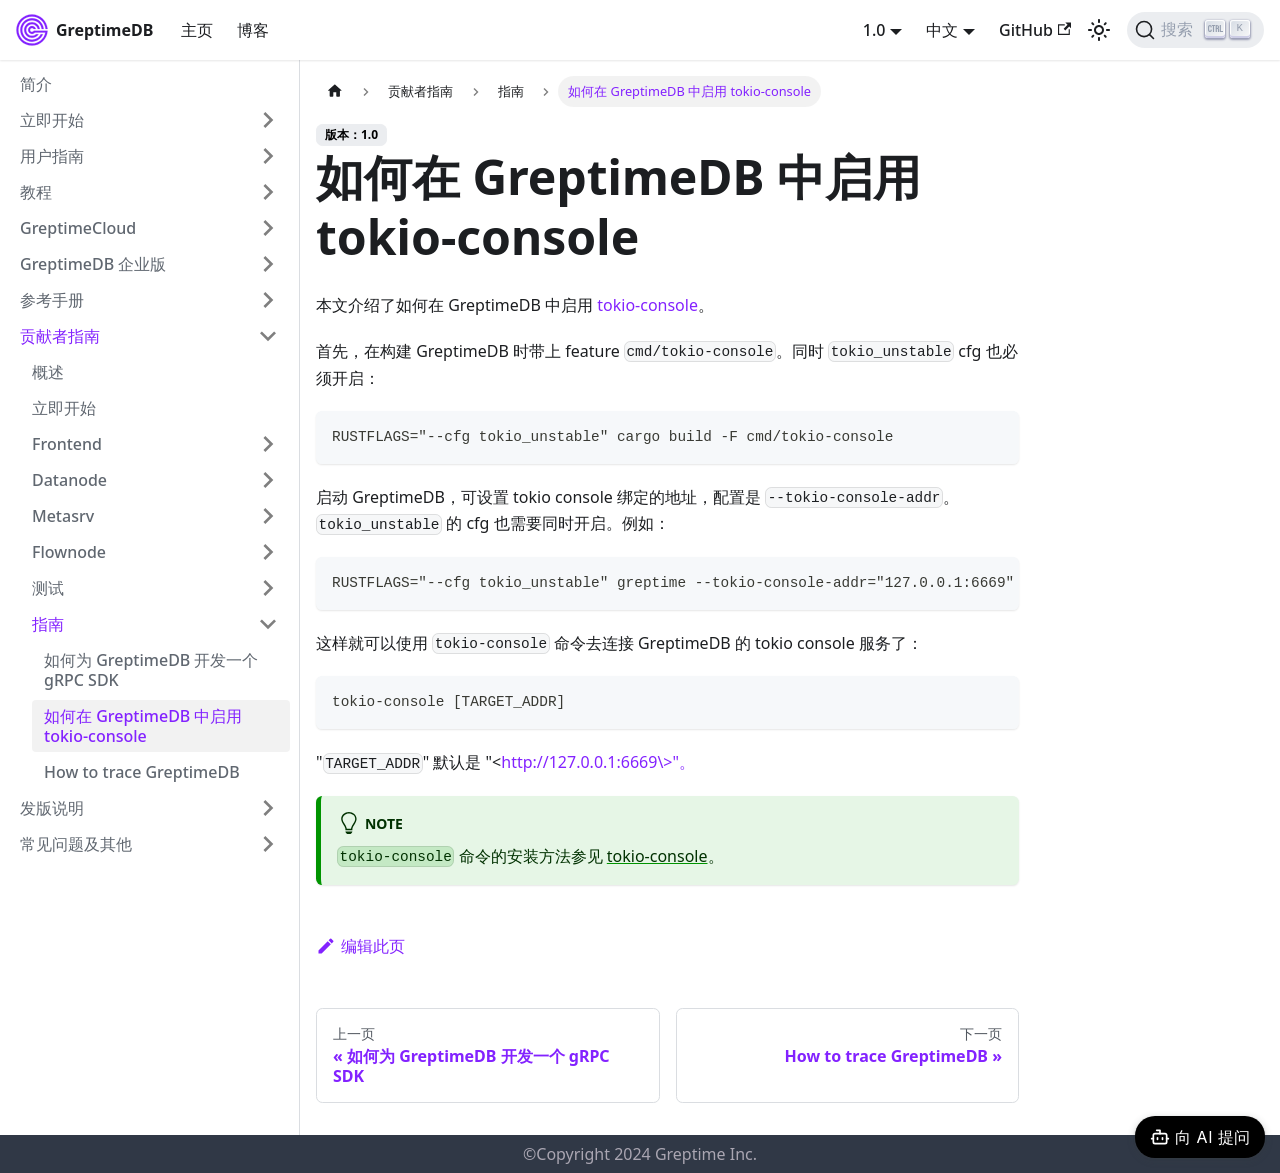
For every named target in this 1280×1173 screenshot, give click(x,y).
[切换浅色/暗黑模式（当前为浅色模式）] (1099, 30)
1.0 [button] (874, 30)
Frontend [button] (67, 444)
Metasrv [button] (63, 516)
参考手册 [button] (52, 300)
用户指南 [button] (52, 156)
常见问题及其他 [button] (76, 844)
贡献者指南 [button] (60, 336)
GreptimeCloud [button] (78, 228)
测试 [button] (48, 588)
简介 (36, 84)
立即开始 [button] (52, 120)
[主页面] (335, 91)
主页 (197, 30)
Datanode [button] (69, 480)
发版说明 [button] (52, 808)
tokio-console (647, 305)
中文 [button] (942, 30)
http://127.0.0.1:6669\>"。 (598, 762)
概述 (48, 372)
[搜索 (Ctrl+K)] (1195, 30)
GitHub (1035, 30)
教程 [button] (36, 192)
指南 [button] (48, 624)
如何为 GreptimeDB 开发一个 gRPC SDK (151, 670)
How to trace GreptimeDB (142, 772)
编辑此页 (360, 946)
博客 (253, 30)
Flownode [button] (69, 552)
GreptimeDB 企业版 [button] (93, 264)
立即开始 (64, 408)
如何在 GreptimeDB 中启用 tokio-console (143, 726)
